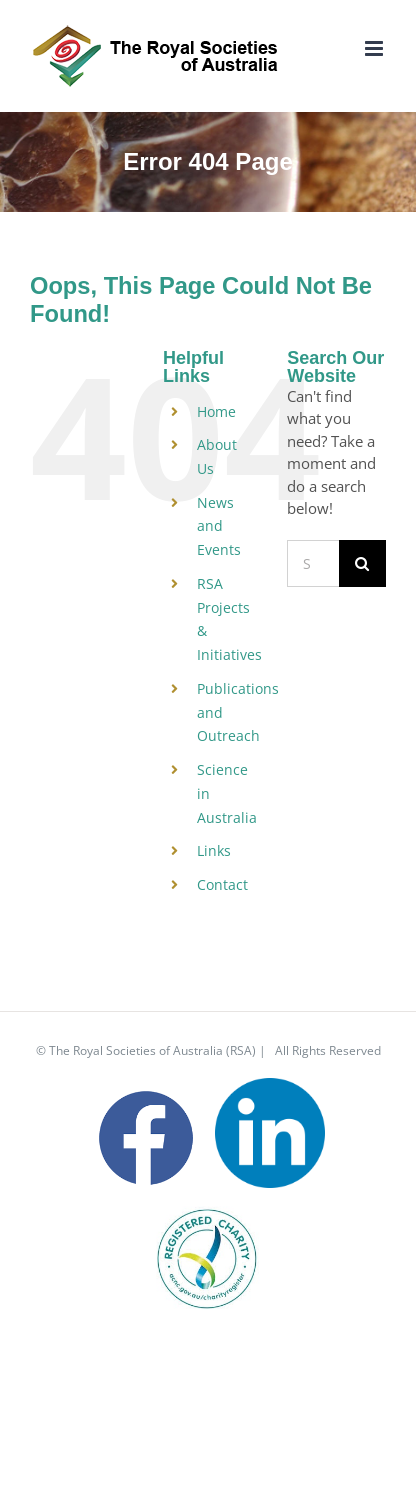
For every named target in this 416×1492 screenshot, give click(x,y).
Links (214, 850)
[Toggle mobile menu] (375, 48)
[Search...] (313, 563)
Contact (222, 884)
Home (216, 411)
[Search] (362, 563)
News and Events (219, 526)
